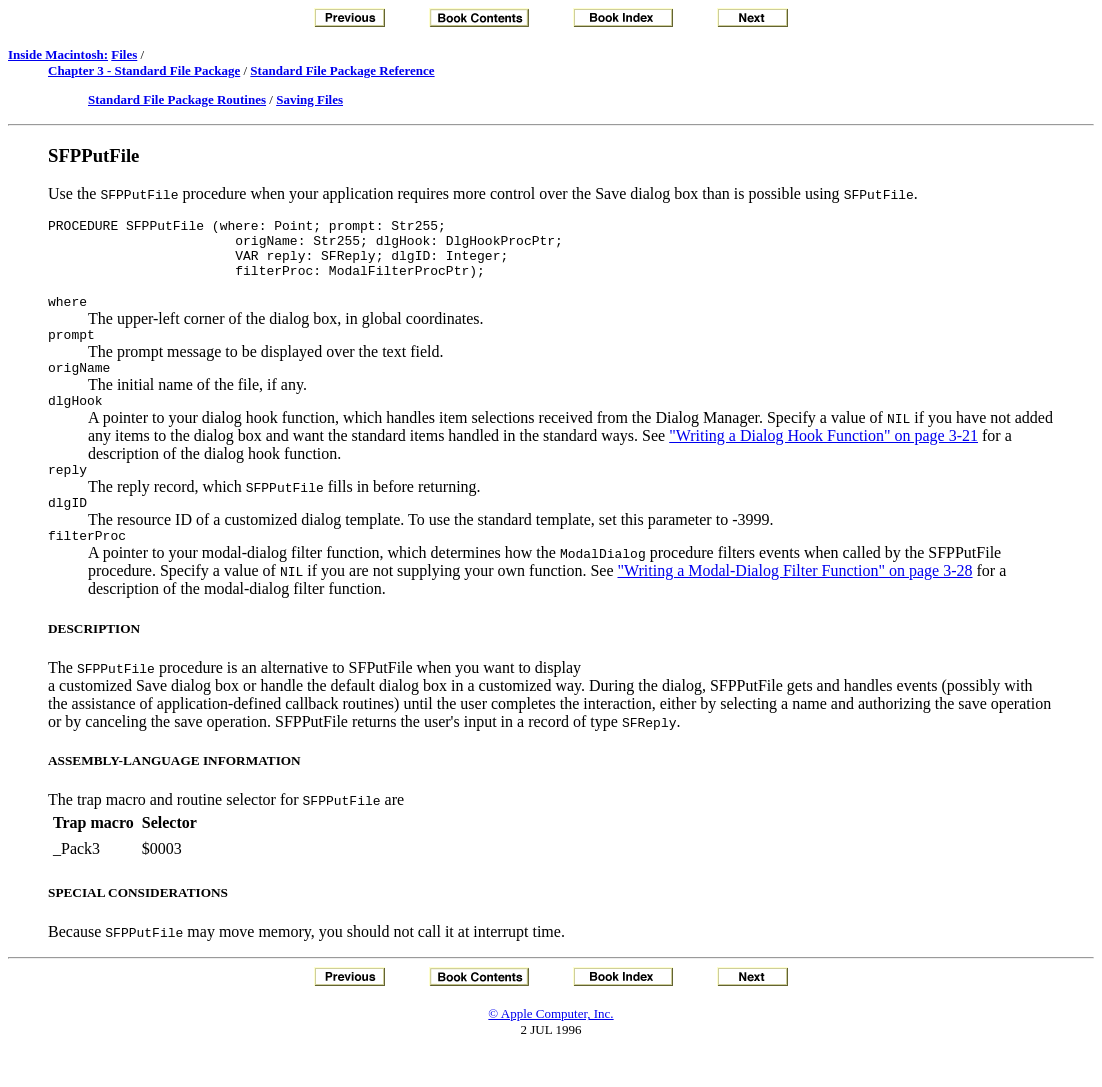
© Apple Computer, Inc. (550, 1046)
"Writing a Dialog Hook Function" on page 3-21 (823, 459)
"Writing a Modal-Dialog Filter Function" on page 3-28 (795, 603)
